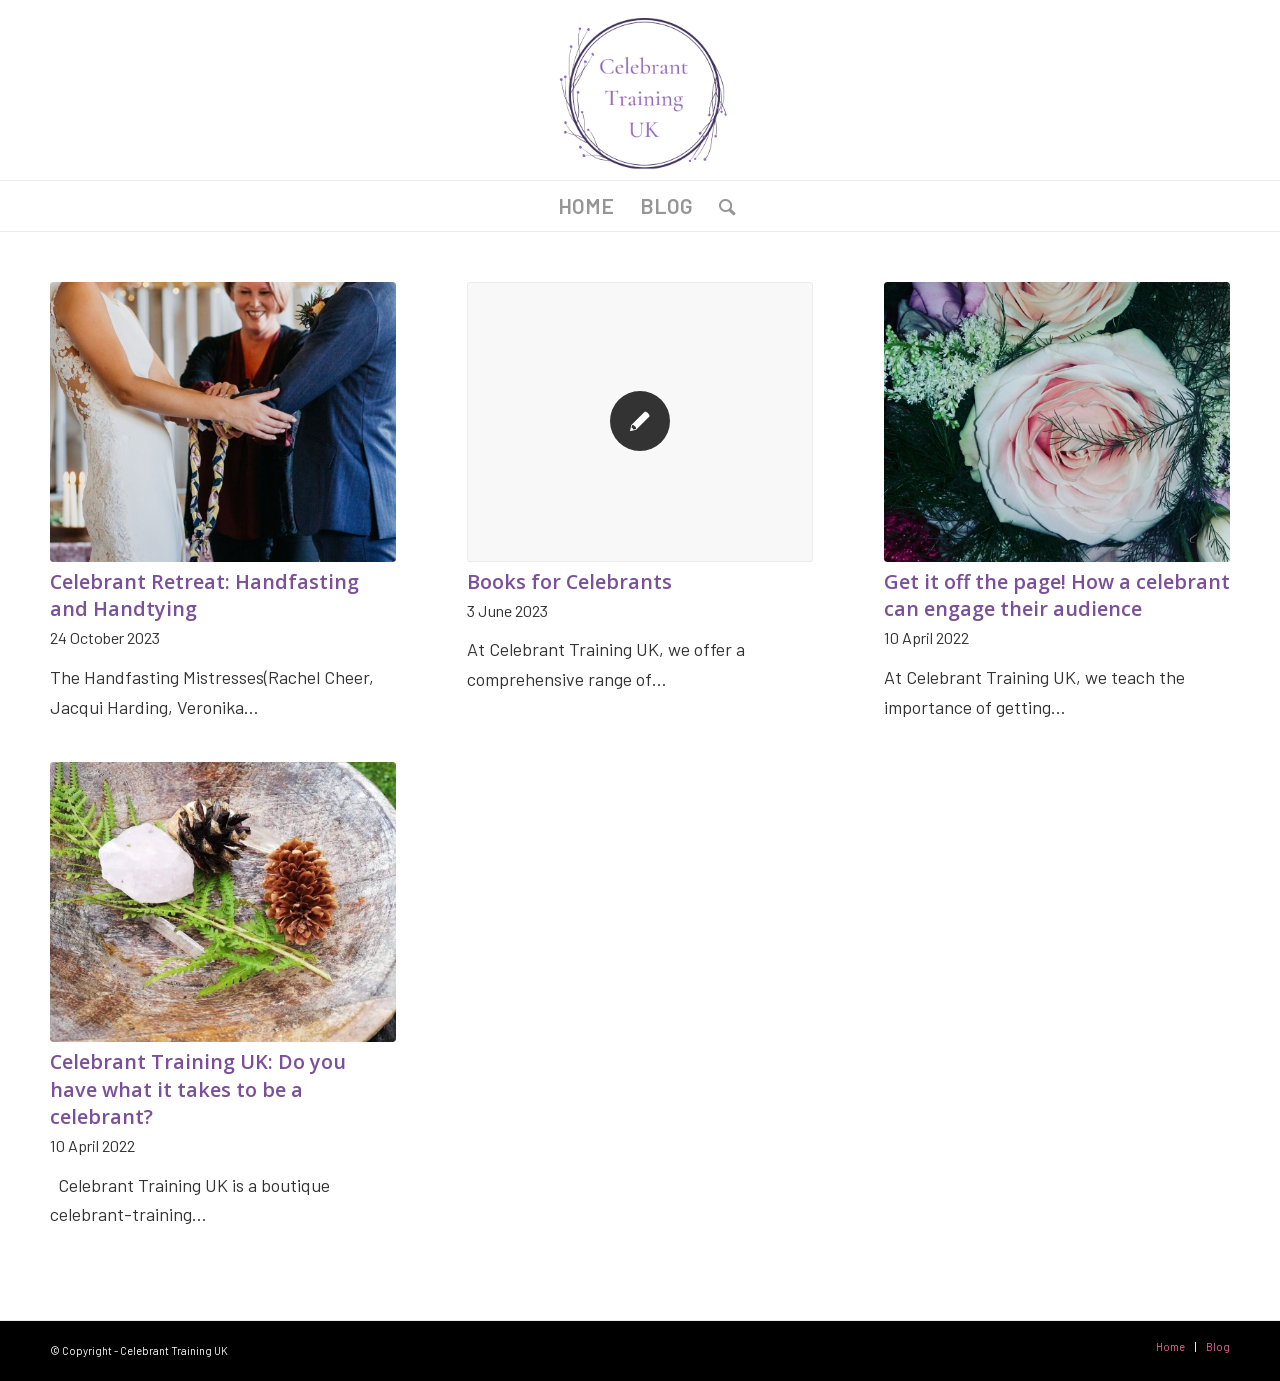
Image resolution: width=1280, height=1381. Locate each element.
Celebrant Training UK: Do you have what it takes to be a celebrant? (198, 1089)
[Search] (721, 206)
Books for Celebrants (569, 581)
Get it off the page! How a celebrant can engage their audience (1057, 595)
